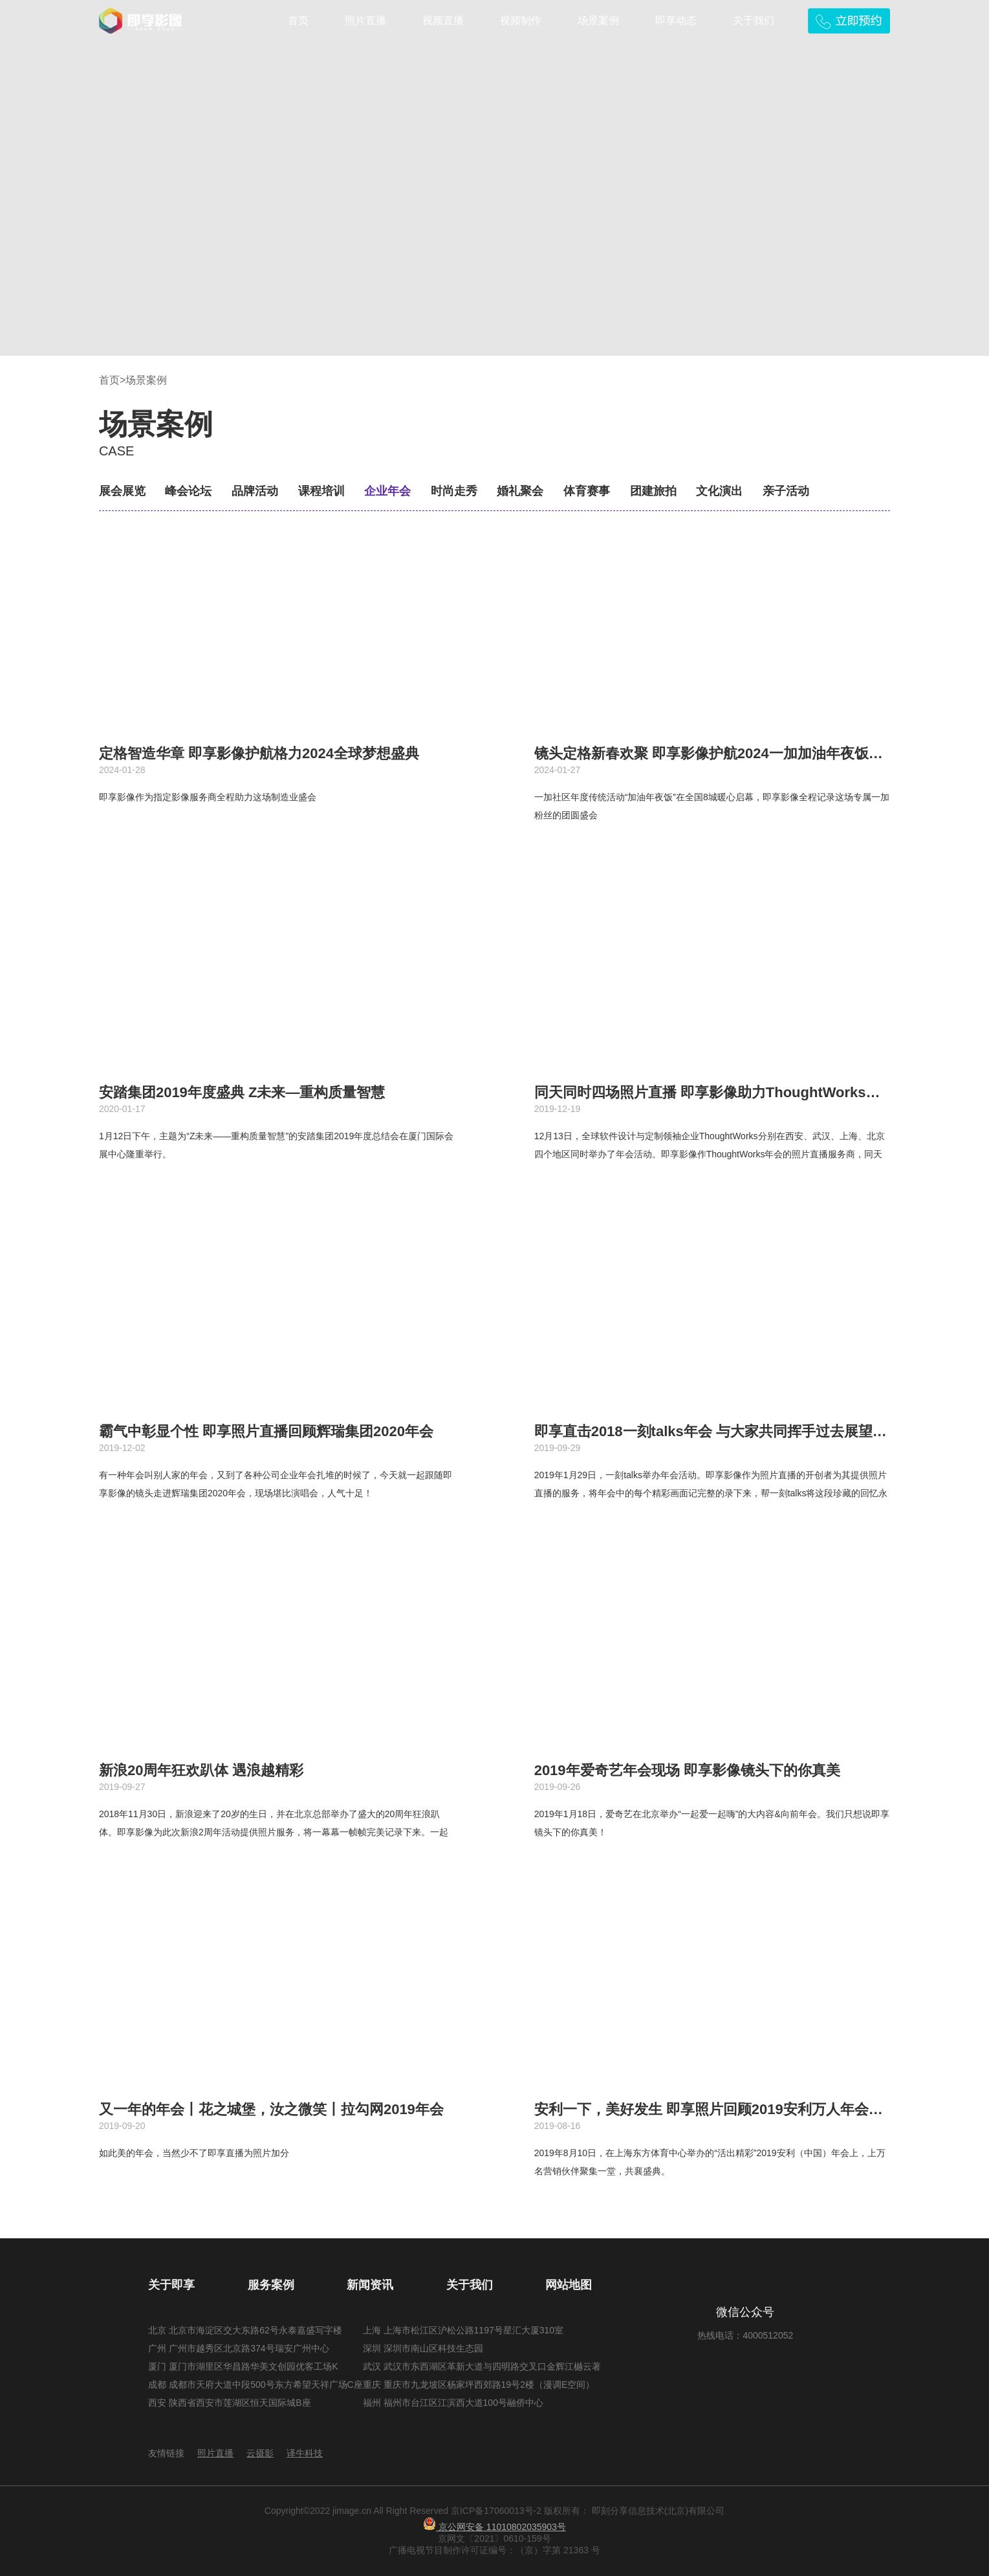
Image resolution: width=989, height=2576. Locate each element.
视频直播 (443, 20)
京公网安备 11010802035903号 (494, 2527)
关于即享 (171, 2284)
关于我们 (753, 20)
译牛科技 (305, 2453)
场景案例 (598, 20)
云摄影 (260, 2453)
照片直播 (365, 20)
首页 (298, 20)
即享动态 (676, 20)
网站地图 (568, 2284)
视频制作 (520, 20)
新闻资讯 (370, 2284)
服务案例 (271, 2284)
